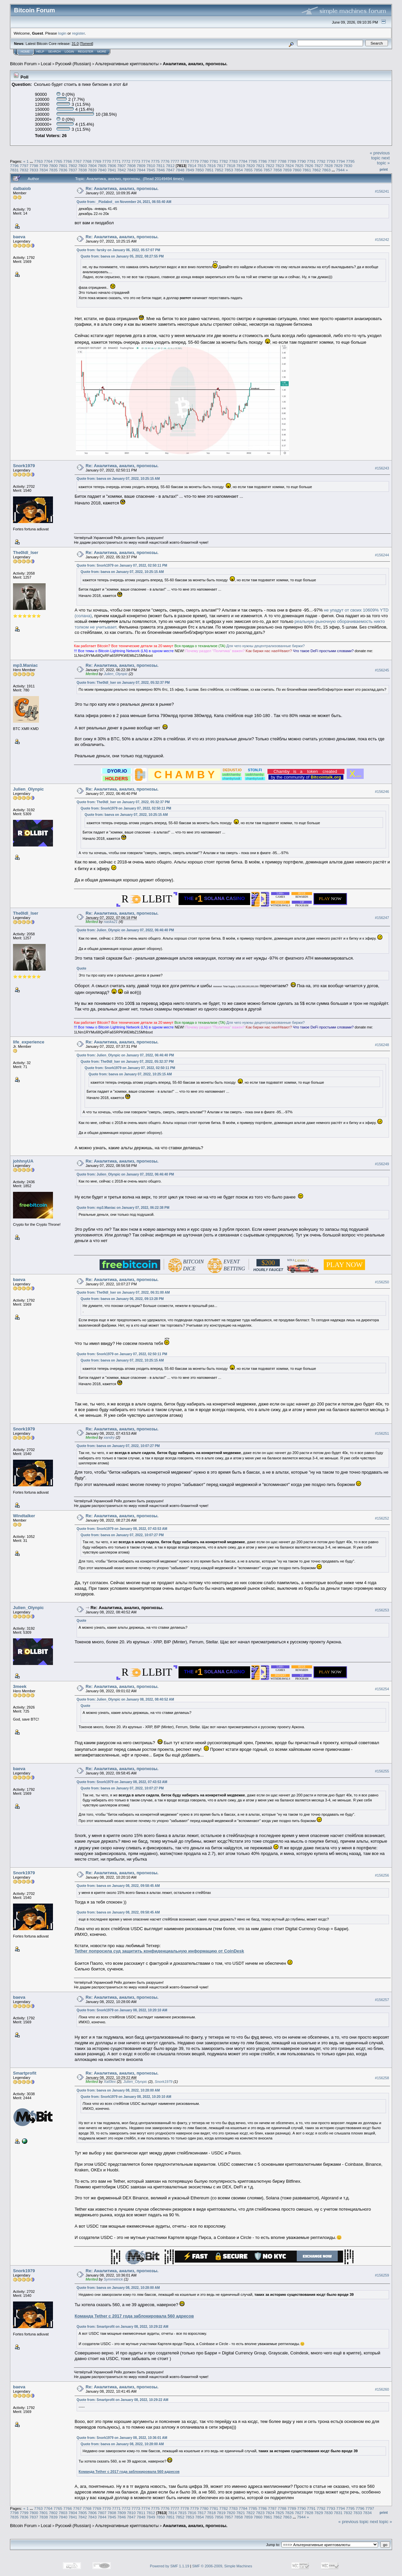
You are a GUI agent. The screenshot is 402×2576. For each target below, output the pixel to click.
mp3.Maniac (25, 665)
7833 (34, 170)
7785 (252, 161)
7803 (82, 165)
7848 (180, 170)
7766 (67, 161)
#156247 (382, 918)
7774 (145, 161)
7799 (43, 165)
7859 (287, 170)
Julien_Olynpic (116, 674)
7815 (202, 165)
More (101, 51)
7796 (14, 165)
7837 (73, 170)
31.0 (75, 44)
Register (85, 51)
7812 (170, 165)
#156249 (382, 1164)
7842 (121, 170)
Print (384, 169)
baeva (19, 236)
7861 (306, 170)
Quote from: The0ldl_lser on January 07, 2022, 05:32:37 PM (123, 682)
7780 (204, 161)
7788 (282, 161)
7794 (340, 161)
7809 (141, 165)
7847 (170, 170)
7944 (340, 170)
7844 (141, 170)
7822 (269, 165)
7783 (233, 161)
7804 (92, 165)
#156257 (382, 2000)
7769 (97, 161)
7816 (211, 165)
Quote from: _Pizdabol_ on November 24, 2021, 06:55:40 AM (124, 202)
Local (46, 63)
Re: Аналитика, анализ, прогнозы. (122, 188)
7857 (267, 170)
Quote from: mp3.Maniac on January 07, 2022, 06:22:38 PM (123, 1207)
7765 (58, 161)
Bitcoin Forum (23, 63)
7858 (277, 170)
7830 (348, 165)
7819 (240, 165)
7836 (63, 170)
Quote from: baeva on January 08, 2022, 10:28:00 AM (118, 2090)
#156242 (382, 240)
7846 (160, 170)
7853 (228, 170)
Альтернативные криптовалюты (127, 63)
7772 (126, 161)
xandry (109, 1437)
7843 (131, 170)
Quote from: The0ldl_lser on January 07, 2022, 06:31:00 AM (123, 1292)
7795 (350, 161)
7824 (289, 165)
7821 (260, 165)
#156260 (382, 2389)
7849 (190, 170)
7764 (48, 161)
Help (40, 51)
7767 (77, 161)
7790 (301, 161)
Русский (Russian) (73, 63)
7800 (53, 165)
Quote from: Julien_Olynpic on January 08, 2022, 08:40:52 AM (125, 1699)
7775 (155, 161)
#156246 (382, 792)
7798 (34, 165)
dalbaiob (22, 188)
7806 (112, 165)
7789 (291, 161)
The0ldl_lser (25, 552)
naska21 (111, 922)
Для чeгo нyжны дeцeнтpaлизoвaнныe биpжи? (265, 646)
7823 (279, 165)
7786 (262, 161)
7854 (238, 170)
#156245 (382, 670)
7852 (219, 170)
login (62, 33)
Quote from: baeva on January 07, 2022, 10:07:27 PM (118, 1446)
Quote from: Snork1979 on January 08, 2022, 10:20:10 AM (122, 2010)
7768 (87, 161)
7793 (330, 161)
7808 (131, 165)
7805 (102, 165)
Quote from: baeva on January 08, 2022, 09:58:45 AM (118, 1886)
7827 (318, 165)
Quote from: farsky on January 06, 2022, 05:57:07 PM (118, 250)
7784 (243, 161)
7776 (165, 161)
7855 (248, 170)
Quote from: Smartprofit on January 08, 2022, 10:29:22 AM (122, 2326)
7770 (106, 161)
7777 (175, 161)
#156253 (382, 1610)
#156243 (382, 468)
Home (25, 51)
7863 (326, 170)
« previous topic (380, 155)
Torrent (86, 44)
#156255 (382, 1771)
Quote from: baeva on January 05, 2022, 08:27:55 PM (122, 256)
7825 (299, 165)
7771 (116, 161)
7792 (321, 161)
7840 (102, 170)
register (78, 33)
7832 (24, 170)
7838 (82, 170)
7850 (199, 170)
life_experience (28, 1041)
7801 (63, 165)
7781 (213, 161)
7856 (258, 170)
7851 (209, 170)
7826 (308, 165)
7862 (316, 170)
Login (69, 51)
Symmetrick (113, 2279)
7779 (194, 161)
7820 (250, 165)
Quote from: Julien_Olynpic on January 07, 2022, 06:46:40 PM (125, 930)
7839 (92, 170)
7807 (121, 165)
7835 (53, 170)
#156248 (382, 1045)
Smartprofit (24, 2073)
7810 (151, 165)
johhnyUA (23, 1161)
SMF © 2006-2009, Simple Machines (222, 2566)
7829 (338, 165)
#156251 (382, 1433)
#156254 (382, 1689)
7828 (328, 165)
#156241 (382, 191)
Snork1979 (24, 465)
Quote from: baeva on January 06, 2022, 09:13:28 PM (122, 1299)
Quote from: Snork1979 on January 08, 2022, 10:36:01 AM (122, 2438)
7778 (184, 161)
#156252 (382, 1518)
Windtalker (24, 1515)
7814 (192, 165)
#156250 (382, 1282)
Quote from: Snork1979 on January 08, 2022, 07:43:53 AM (122, 1529)
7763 (38, 161)
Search (54, 51)
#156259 (382, 2275)
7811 (160, 165)
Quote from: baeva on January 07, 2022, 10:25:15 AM (118, 478)
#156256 (382, 1875)
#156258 (382, 2078)
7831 (14, 170)
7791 (311, 161)
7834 (43, 170)
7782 (223, 161)
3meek (19, 1686)
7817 (221, 165)
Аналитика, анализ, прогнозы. (195, 63)
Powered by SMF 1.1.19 (169, 2566)
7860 (297, 170)
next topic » (383, 160)
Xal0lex (110, 2082)
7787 (272, 161)
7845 (151, 170)
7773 (136, 161)
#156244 (382, 555)
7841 (112, 170)
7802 (73, 165)
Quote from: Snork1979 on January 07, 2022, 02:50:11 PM (122, 565)
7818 (230, 165)
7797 (24, 165)
